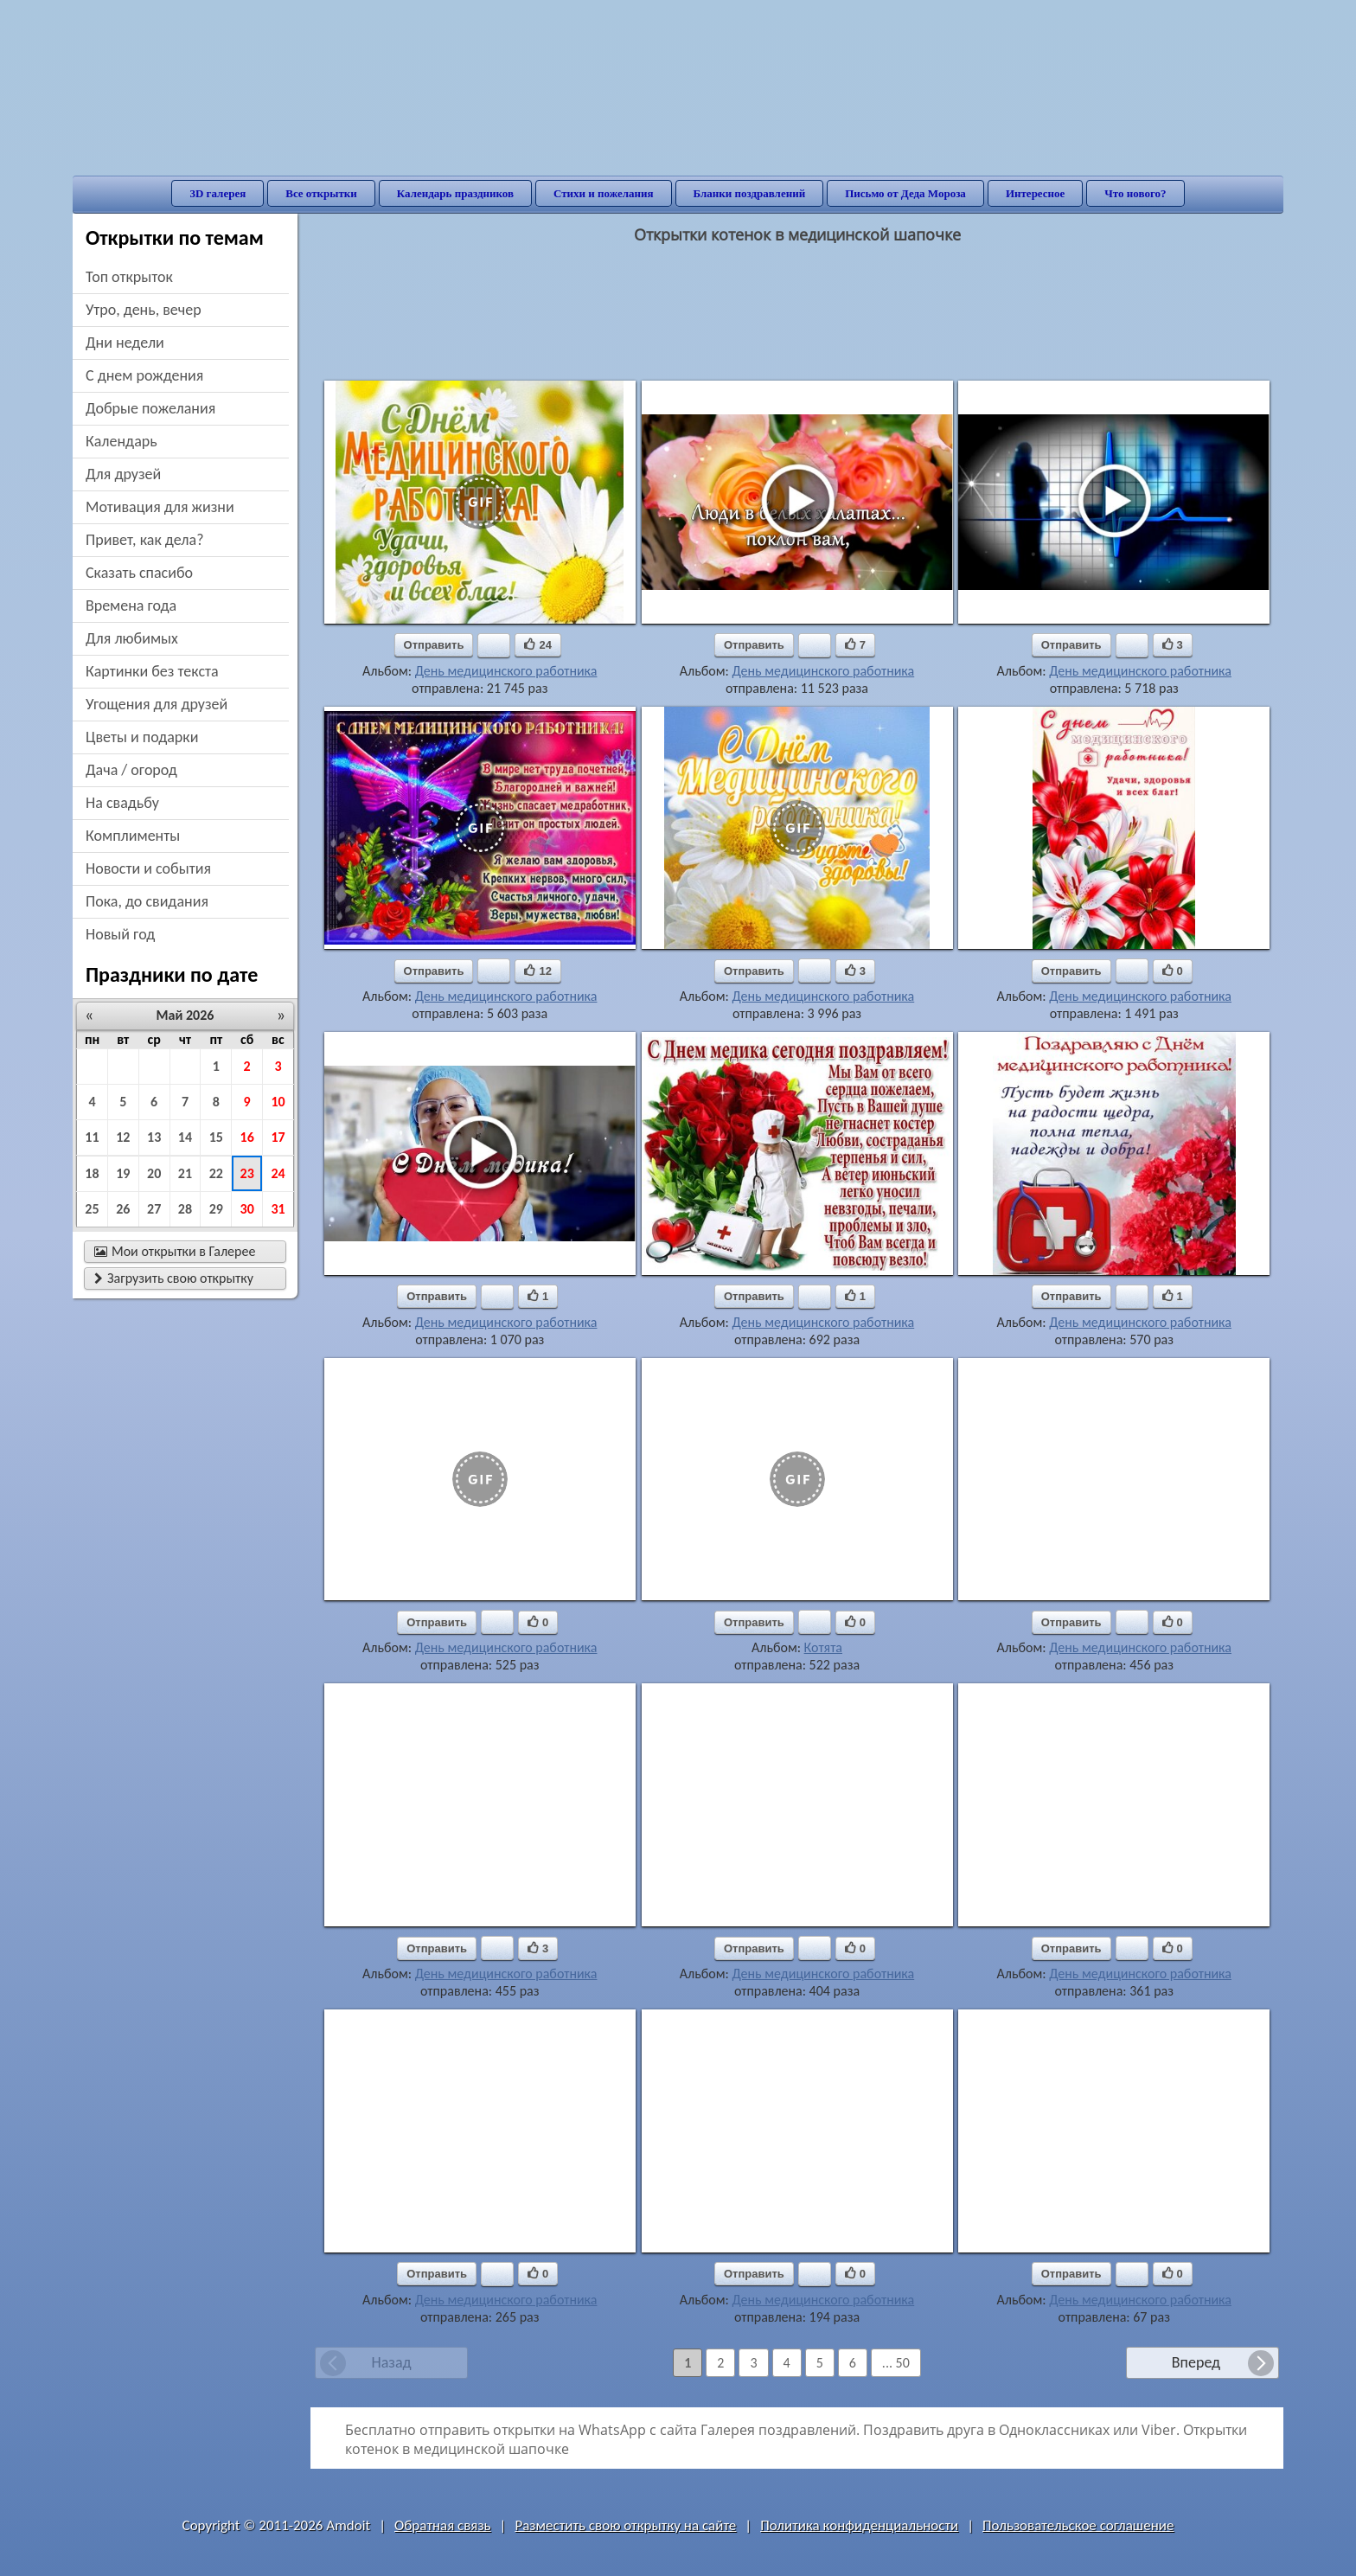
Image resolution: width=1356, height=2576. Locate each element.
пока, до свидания (147, 901)
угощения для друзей (156, 704)
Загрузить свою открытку (173, 1278)
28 (185, 1209)
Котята (823, 1647)
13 (154, 1137)
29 (216, 1209)
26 (123, 1209)
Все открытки (321, 193)
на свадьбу (122, 802)
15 (216, 1137)
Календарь (121, 441)
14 (185, 1137)
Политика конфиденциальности (859, 2525)
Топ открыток (129, 276)
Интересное (1035, 193)
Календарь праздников (455, 193)
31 (278, 1209)
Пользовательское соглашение (1078, 2525)
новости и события (148, 868)
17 (278, 1137)
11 (92, 1137)
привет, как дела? (145, 539)
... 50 (896, 2363)
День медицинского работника (506, 671)
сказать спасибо (139, 572)
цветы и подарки (142, 737)
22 (216, 1173)
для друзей (123, 474)
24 (278, 1173)
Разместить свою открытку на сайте (625, 2525)
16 (247, 1137)
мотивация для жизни (160, 506)
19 (123, 1173)
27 (154, 1209)
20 (154, 1173)
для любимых (132, 638)
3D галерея (217, 193)
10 (278, 1101)
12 (123, 1137)
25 (92, 1209)
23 (247, 1173)
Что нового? (1135, 193)
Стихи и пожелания (603, 193)
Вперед (1196, 2362)
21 (185, 1173)
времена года (131, 605)
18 (92, 1173)
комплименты (133, 835)
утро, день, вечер (143, 309)
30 (247, 1209)
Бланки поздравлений (750, 193)
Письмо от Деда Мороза (905, 193)
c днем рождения (144, 375)
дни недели (125, 342)
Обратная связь (442, 2525)
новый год (120, 934)
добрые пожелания (150, 408)
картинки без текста (152, 671)
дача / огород (131, 769)
